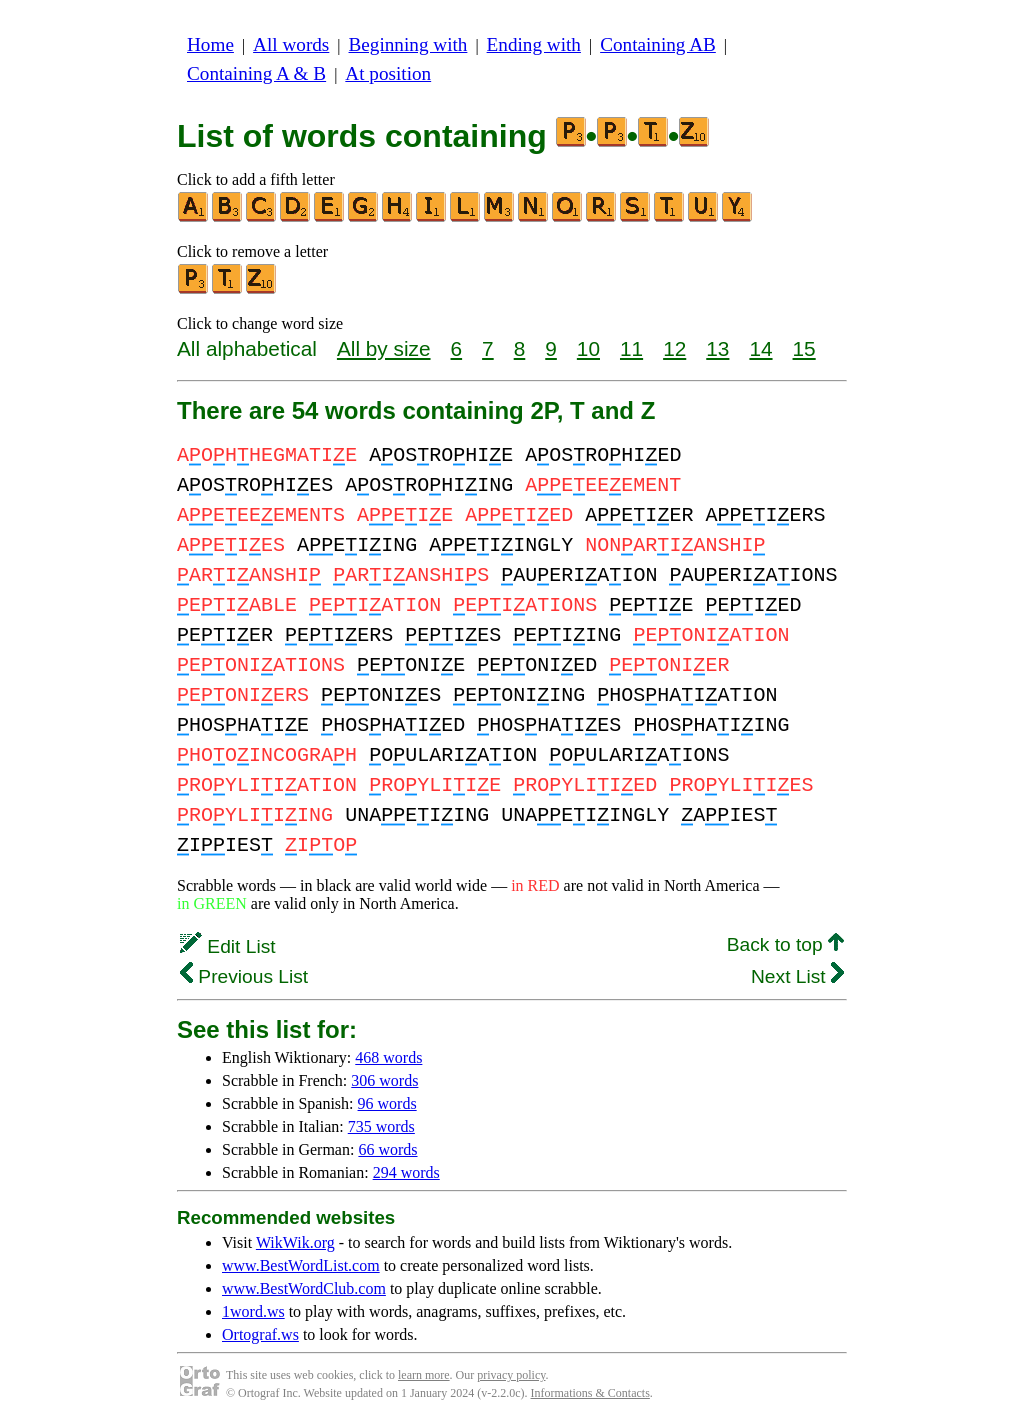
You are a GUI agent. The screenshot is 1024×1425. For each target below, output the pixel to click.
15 (804, 348)
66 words (387, 1149)
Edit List (228, 946)
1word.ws (253, 1311)
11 (631, 348)
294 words (406, 1172)
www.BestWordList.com (301, 1265)
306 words (384, 1080)
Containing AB (658, 44)
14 (760, 348)
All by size (384, 348)
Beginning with (408, 44)
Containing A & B (256, 73)
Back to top (785, 944)
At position (388, 73)
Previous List (244, 976)
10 (588, 348)
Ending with (534, 44)
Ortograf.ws (260, 1334)
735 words (381, 1126)
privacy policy (511, 1375)
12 (674, 348)
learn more (424, 1375)
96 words (387, 1103)
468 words (388, 1057)
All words (291, 44)
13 (717, 348)
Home (210, 44)
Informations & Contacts (590, 1393)
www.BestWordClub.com (304, 1288)
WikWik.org (295, 1242)
